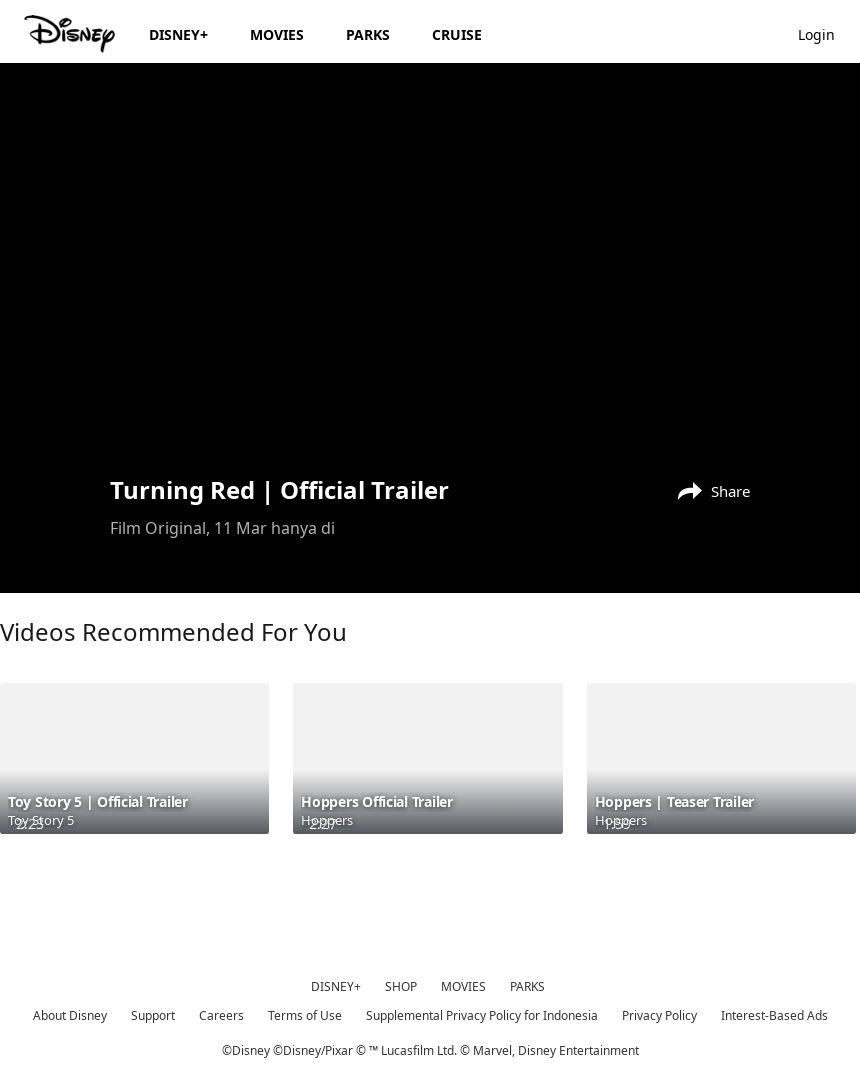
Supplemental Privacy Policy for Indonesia (482, 1015)
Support (153, 1015)
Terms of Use (305, 1015)
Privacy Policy (659, 1015)
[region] (430, 267)
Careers (221, 1015)
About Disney (70, 1015)
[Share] (709, 489)
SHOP (401, 986)
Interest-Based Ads (774, 1015)
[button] (826, 33)
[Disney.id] (71, 34)
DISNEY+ (336, 986)
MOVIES (463, 986)
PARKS (527, 986)
